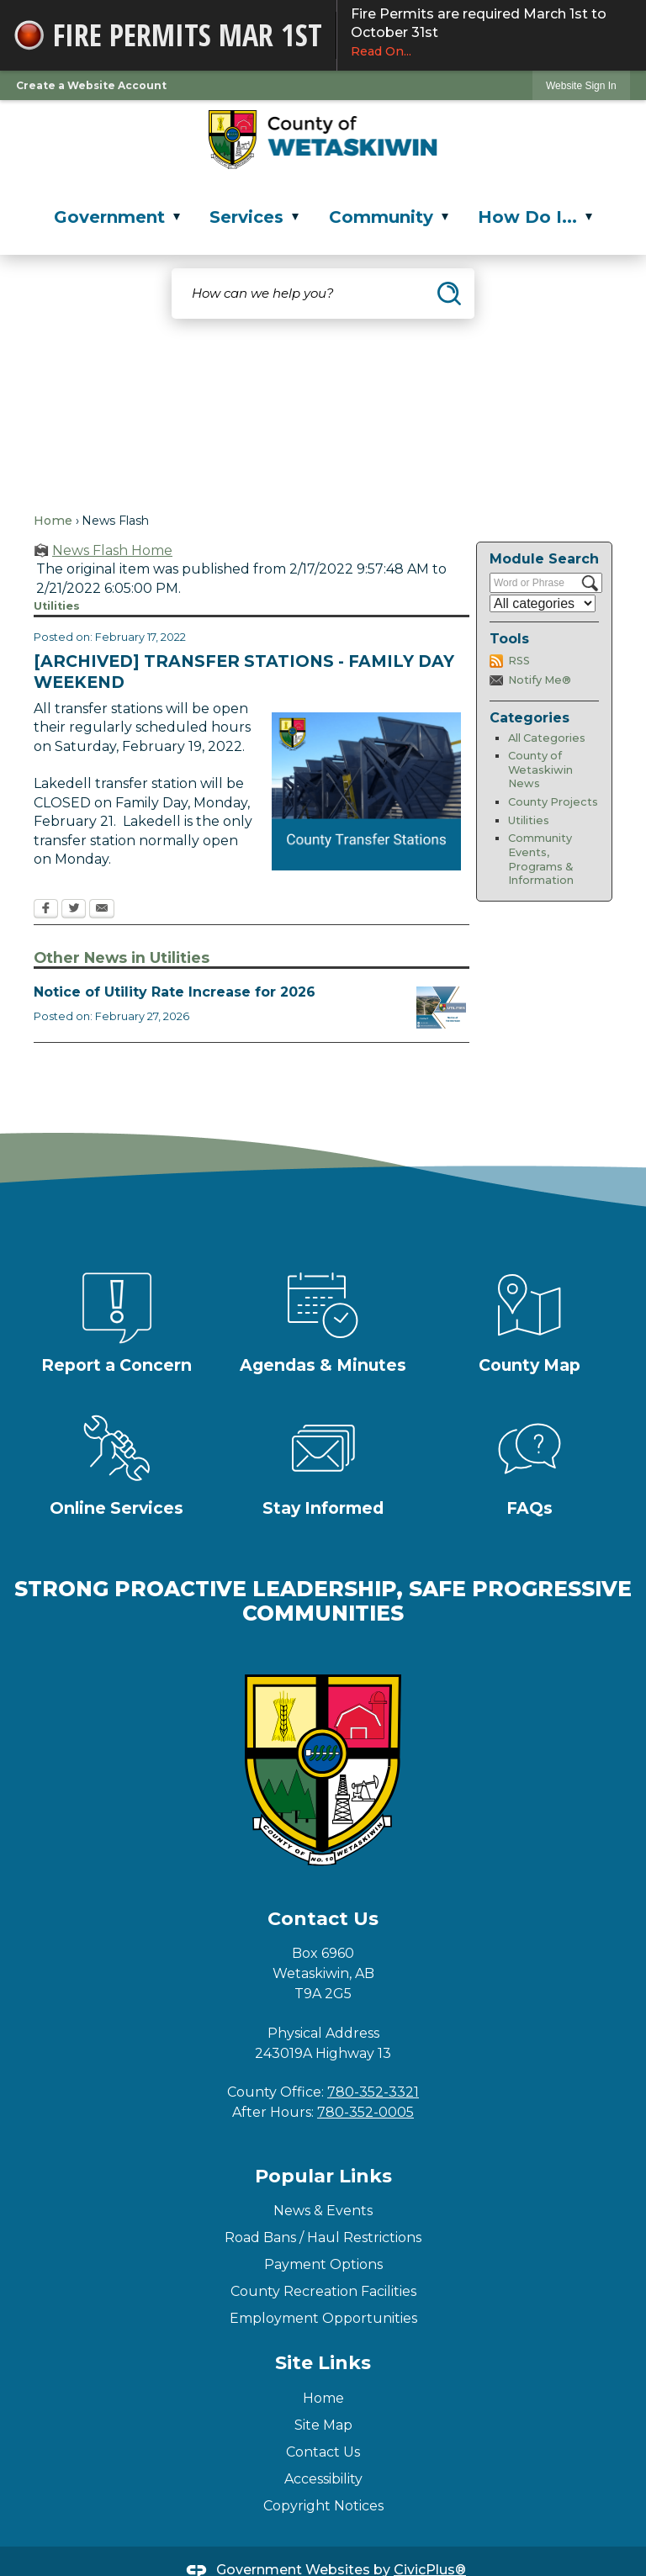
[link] (581, 85)
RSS (519, 660)
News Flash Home (112, 550)
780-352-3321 (373, 2092)
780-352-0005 (365, 2112)
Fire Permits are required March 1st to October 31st (492, 33)
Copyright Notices (323, 2506)
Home (53, 520)
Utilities (528, 820)
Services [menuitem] (254, 217)
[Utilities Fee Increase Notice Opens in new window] (441, 1007)
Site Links (323, 2362)
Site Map (323, 2425)
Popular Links (323, 2176)
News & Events (323, 2211)
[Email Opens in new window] (101, 910)
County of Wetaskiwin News (540, 769)
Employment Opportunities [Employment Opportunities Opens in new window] (323, 2318)
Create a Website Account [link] (91, 85)
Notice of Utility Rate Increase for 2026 (174, 992)
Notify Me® (539, 680)
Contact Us (323, 2452)
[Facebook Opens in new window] (46, 910)
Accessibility (323, 2479)
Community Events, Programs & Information (541, 859)
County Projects (553, 802)
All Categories (546, 738)
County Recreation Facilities (323, 2291)
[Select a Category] (543, 603)
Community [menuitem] (388, 217)
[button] (449, 293)
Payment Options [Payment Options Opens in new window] (323, 2264)
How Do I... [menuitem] (535, 217)
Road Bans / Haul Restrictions (323, 2237)
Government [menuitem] (117, 217)
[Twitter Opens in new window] (73, 910)
